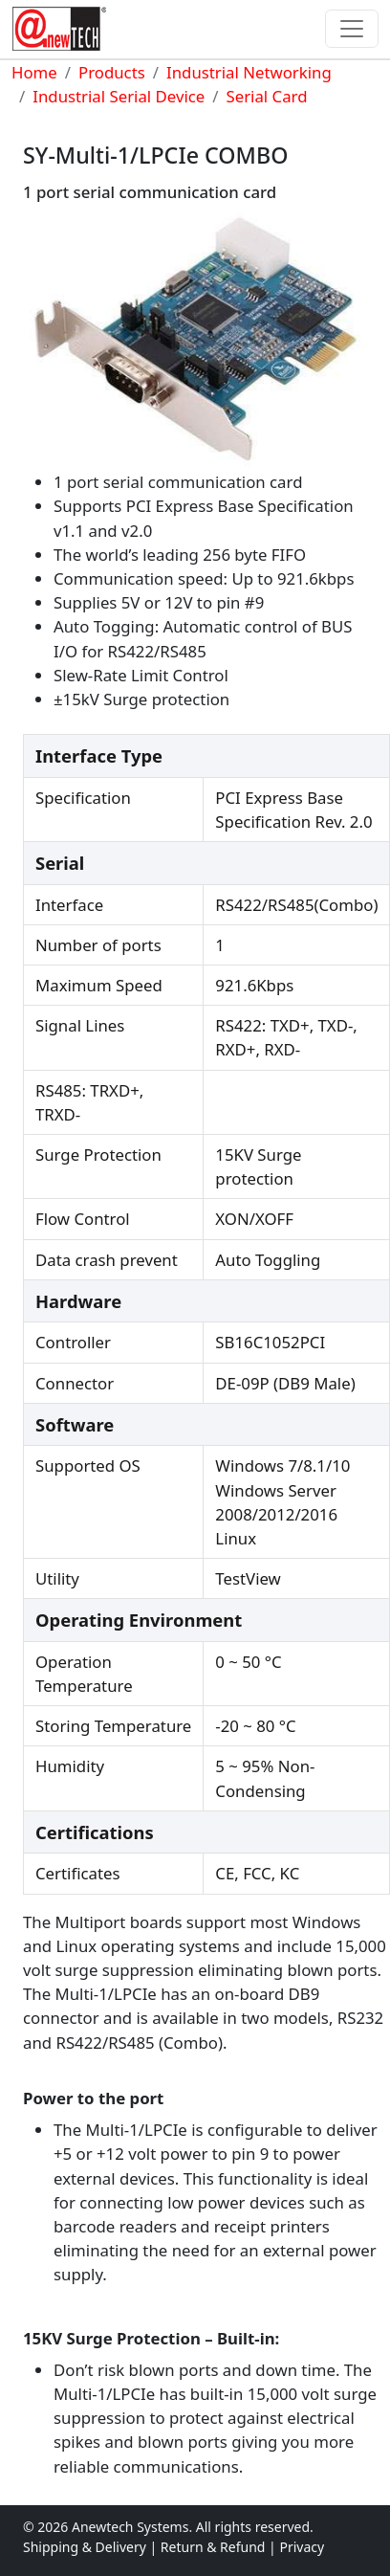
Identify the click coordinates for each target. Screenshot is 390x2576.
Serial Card (267, 96)
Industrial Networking (249, 72)
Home (34, 72)
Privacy (301, 2547)
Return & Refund (215, 2547)
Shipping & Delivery (84, 2547)
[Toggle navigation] (352, 29)
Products (111, 72)
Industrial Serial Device (118, 96)
